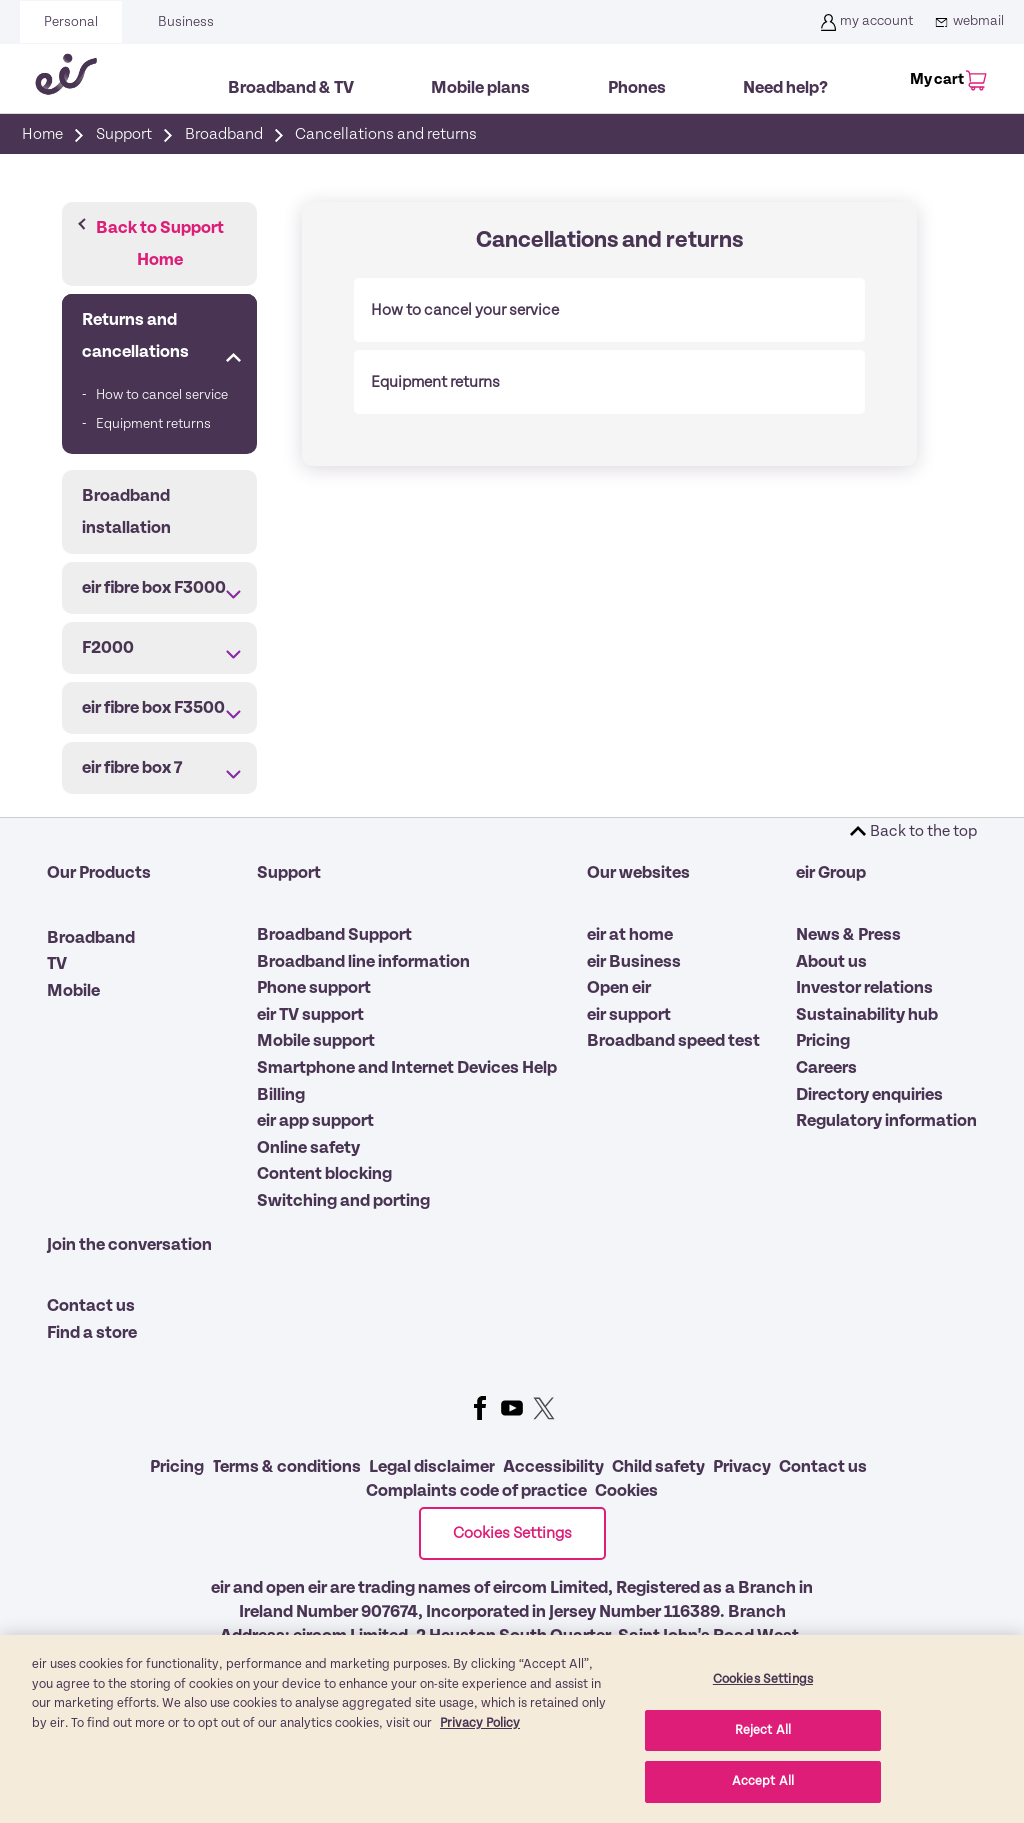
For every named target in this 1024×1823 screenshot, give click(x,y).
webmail (966, 22)
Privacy (742, 1467)
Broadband (91, 938)
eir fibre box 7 (132, 768)
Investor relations (864, 988)
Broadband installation (126, 512)
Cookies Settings (512, 1533)
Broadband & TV (291, 88)
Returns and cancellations (135, 336)
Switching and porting (343, 1201)
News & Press (848, 935)
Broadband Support (334, 935)
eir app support (315, 1121)
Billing (281, 1095)
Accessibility (553, 1467)
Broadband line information (363, 962)
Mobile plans (480, 88)
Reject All (763, 1730)
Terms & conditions (286, 1467)
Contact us (91, 1306)
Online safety (308, 1148)
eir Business (634, 962)
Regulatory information (886, 1121)
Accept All (763, 1781)
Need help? (785, 88)
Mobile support (316, 1041)
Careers (826, 1068)
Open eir (619, 988)
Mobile (73, 991)
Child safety (658, 1467)
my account (864, 22)
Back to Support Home (160, 244)
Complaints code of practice (476, 1491)
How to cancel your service (465, 310)
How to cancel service (162, 395)
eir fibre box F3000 (154, 588)
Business (186, 22)
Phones (637, 88)
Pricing (823, 1041)
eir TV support (310, 1015)
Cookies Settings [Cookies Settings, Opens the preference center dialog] (763, 1679)
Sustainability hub (867, 1015)
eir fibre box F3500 (153, 708)
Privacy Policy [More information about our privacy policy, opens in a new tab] (480, 1723)
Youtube (512, 1408)
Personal (71, 22)
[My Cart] (945, 72)
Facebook (480, 1408)
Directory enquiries (869, 1095)
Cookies (626, 1491)
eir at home (630, 935)
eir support (629, 1015)
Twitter (544, 1408)
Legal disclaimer (432, 1467)
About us (831, 962)
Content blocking (324, 1174)
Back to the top (923, 831)
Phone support (314, 988)
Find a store (92, 1333)
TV (57, 964)
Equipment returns (153, 424)
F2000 (108, 648)
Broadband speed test (673, 1041)
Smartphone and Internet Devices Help (407, 1068)
